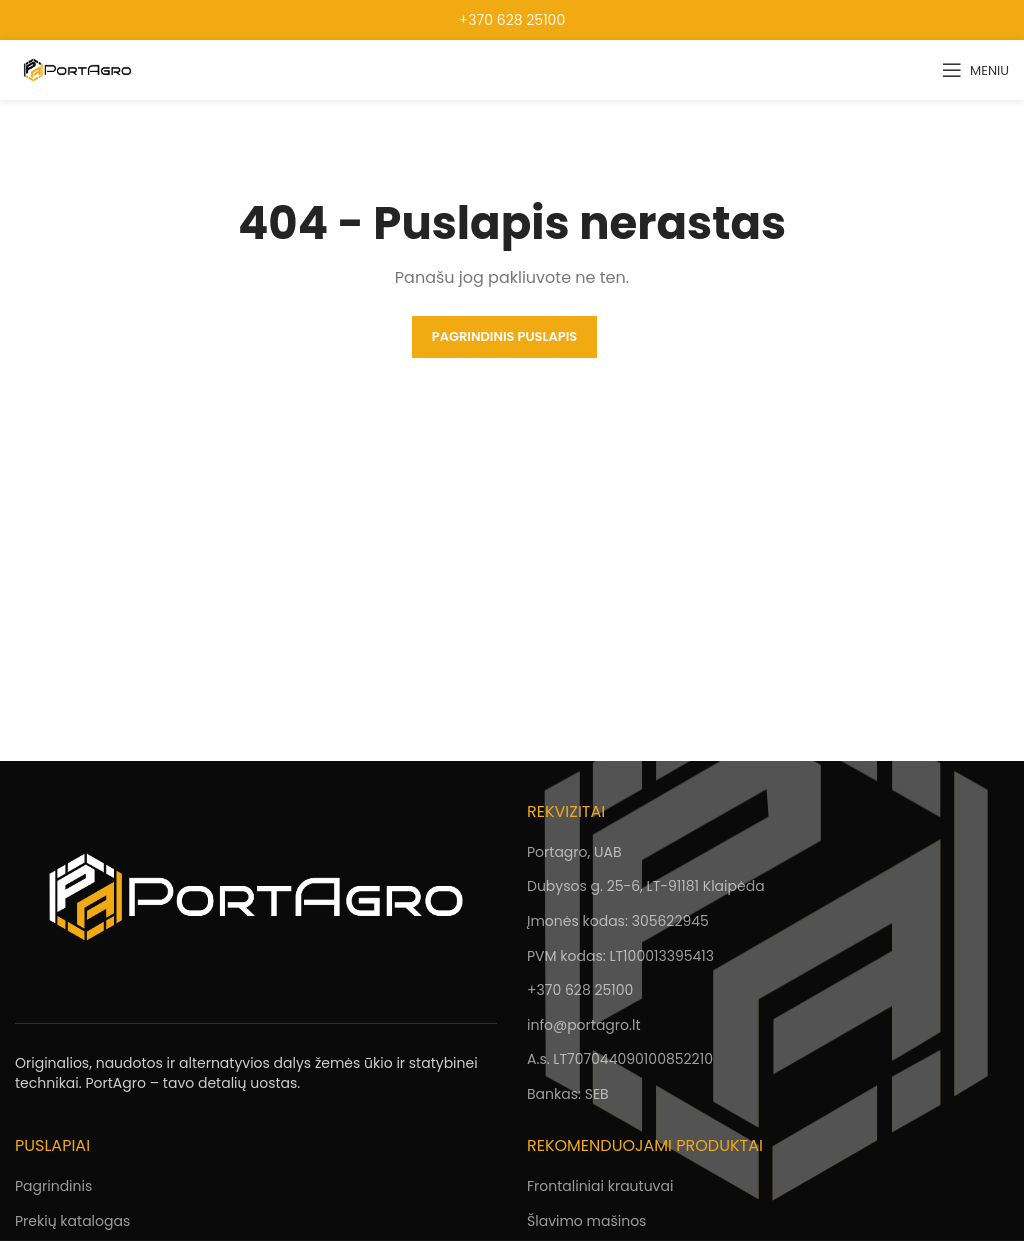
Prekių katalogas (72, 1221)
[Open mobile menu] (975, 70)
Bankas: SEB (568, 1094)
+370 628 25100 (512, 20)
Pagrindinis (53, 1186)
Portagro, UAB (574, 852)
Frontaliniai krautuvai (600, 1186)
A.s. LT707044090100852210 (620, 1059)
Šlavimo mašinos (586, 1221)
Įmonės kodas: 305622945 (618, 921)
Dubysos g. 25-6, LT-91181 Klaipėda (646, 886)
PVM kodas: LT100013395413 (620, 956)
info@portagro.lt (583, 1025)
